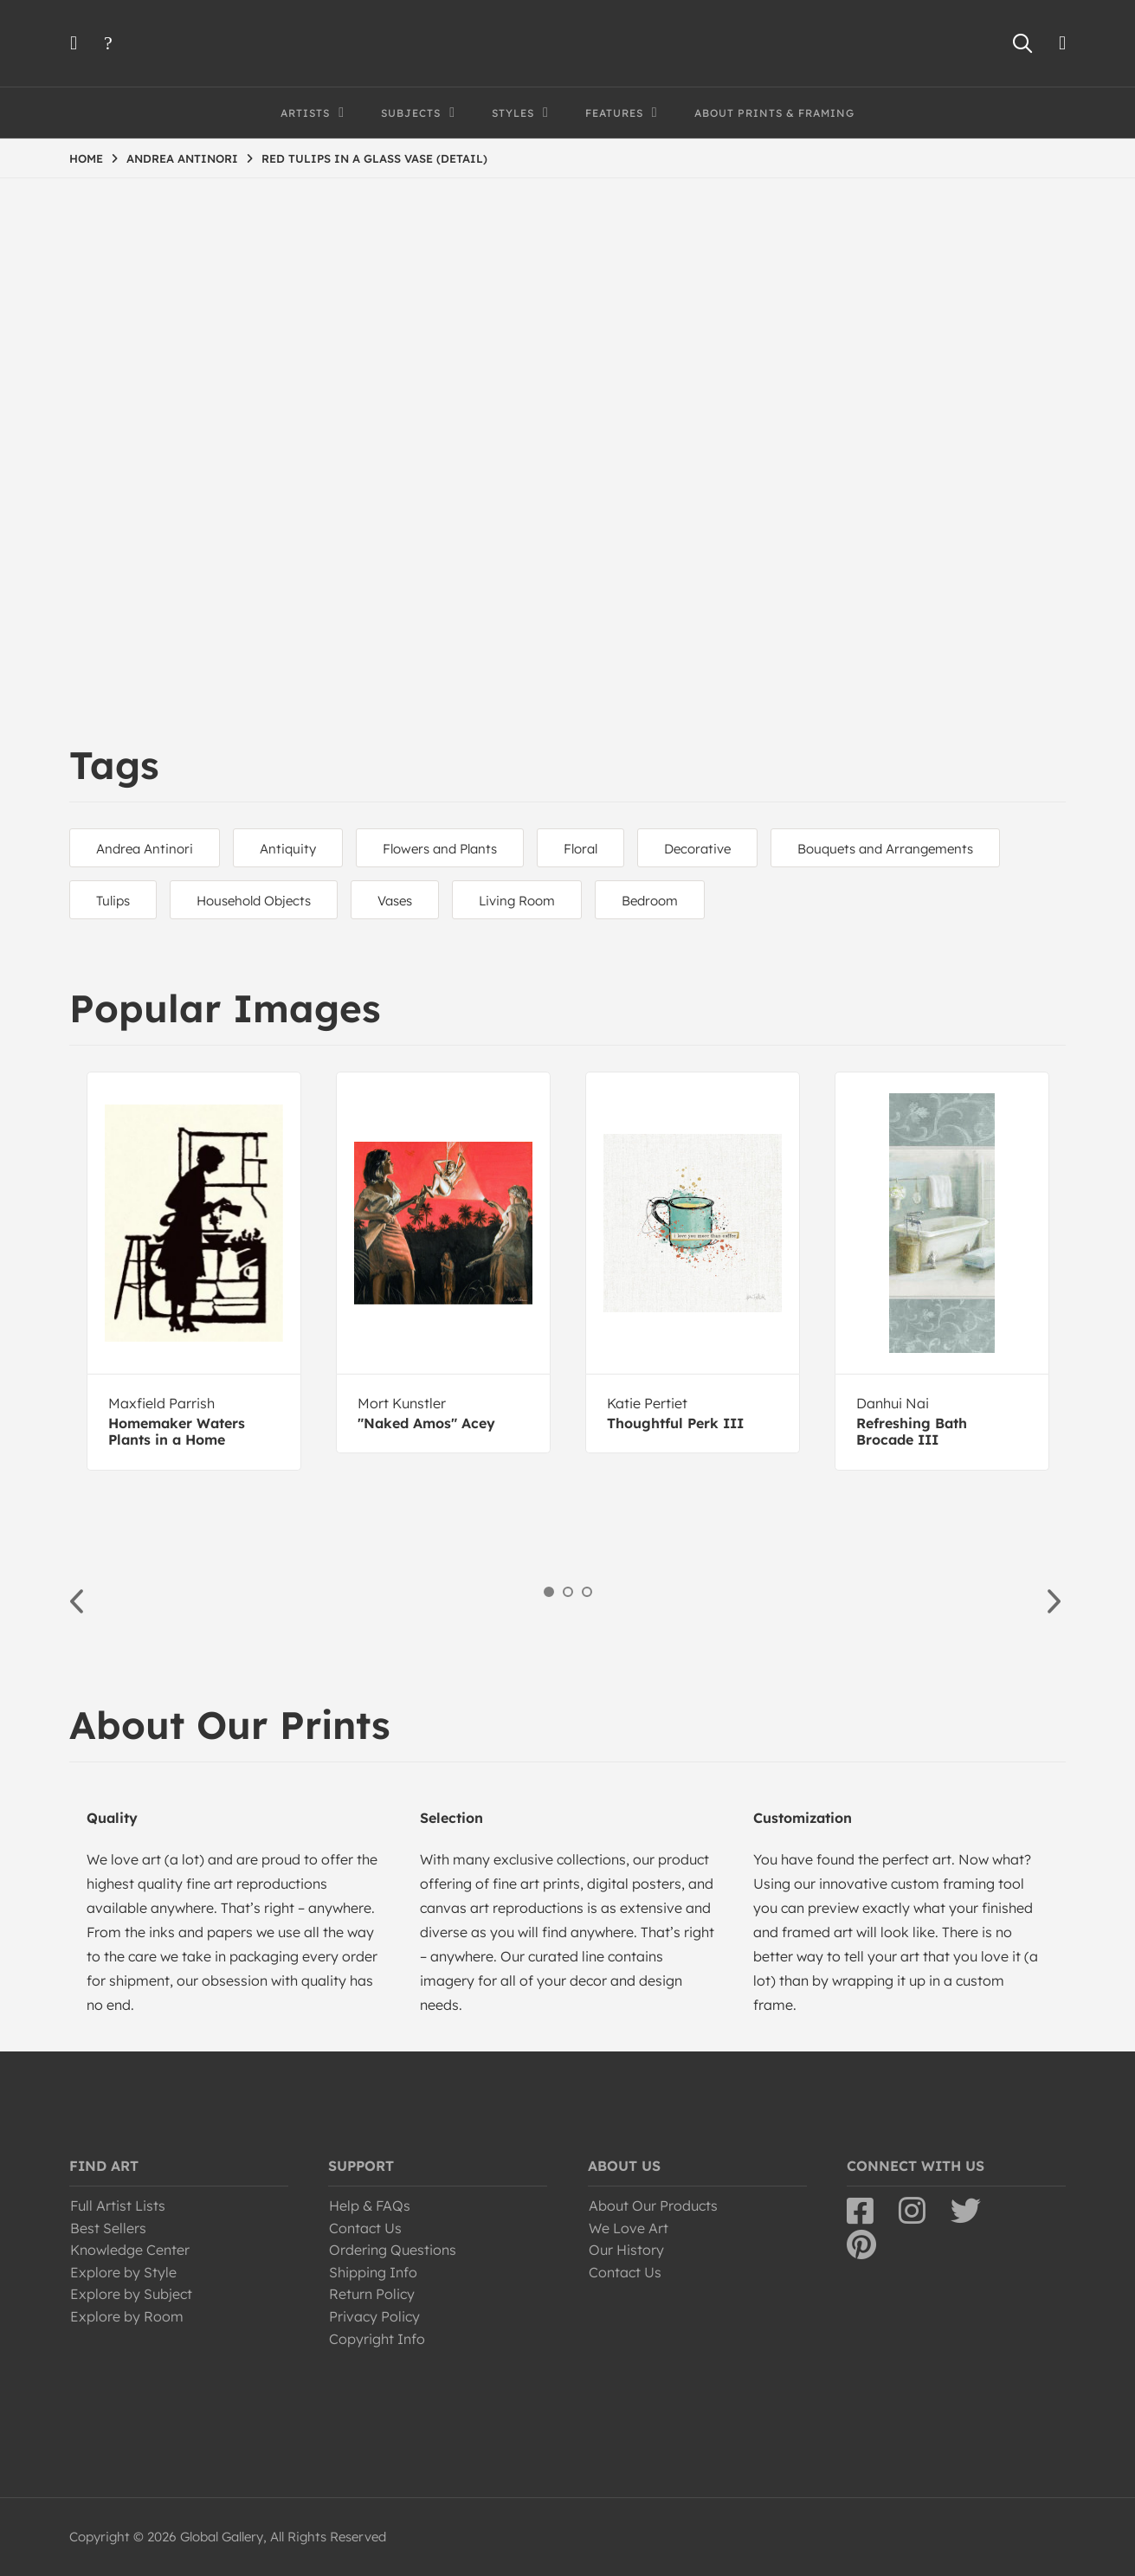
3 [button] (587, 1592)
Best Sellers (108, 2228)
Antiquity (288, 848)
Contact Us (365, 2228)
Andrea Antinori (144, 848)
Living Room (517, 900)
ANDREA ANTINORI (182, 158)
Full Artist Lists (117, 2205)
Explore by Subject (131, 2293)
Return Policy (372, 2293)
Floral (580, 848)
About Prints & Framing (774, 112)
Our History (626, 2249)
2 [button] (568, 1592)
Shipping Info (373, 2272)
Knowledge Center (130, 2249)
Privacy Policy (374, 2316)
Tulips (113, 900)
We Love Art (628, 2228)
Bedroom (650, 900)
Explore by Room (127, 2316)
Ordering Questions (392, 2249)
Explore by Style (123, 2272)
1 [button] (549, 1592)
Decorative (697, 848)
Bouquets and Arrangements (885, 848)
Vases (394, 900)
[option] (194, 1271)
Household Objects (254, 900)
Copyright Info (377, 2338)
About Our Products (653, 2205)
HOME (86, 158)
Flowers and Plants (440, 848)
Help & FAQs (369, 2205)
